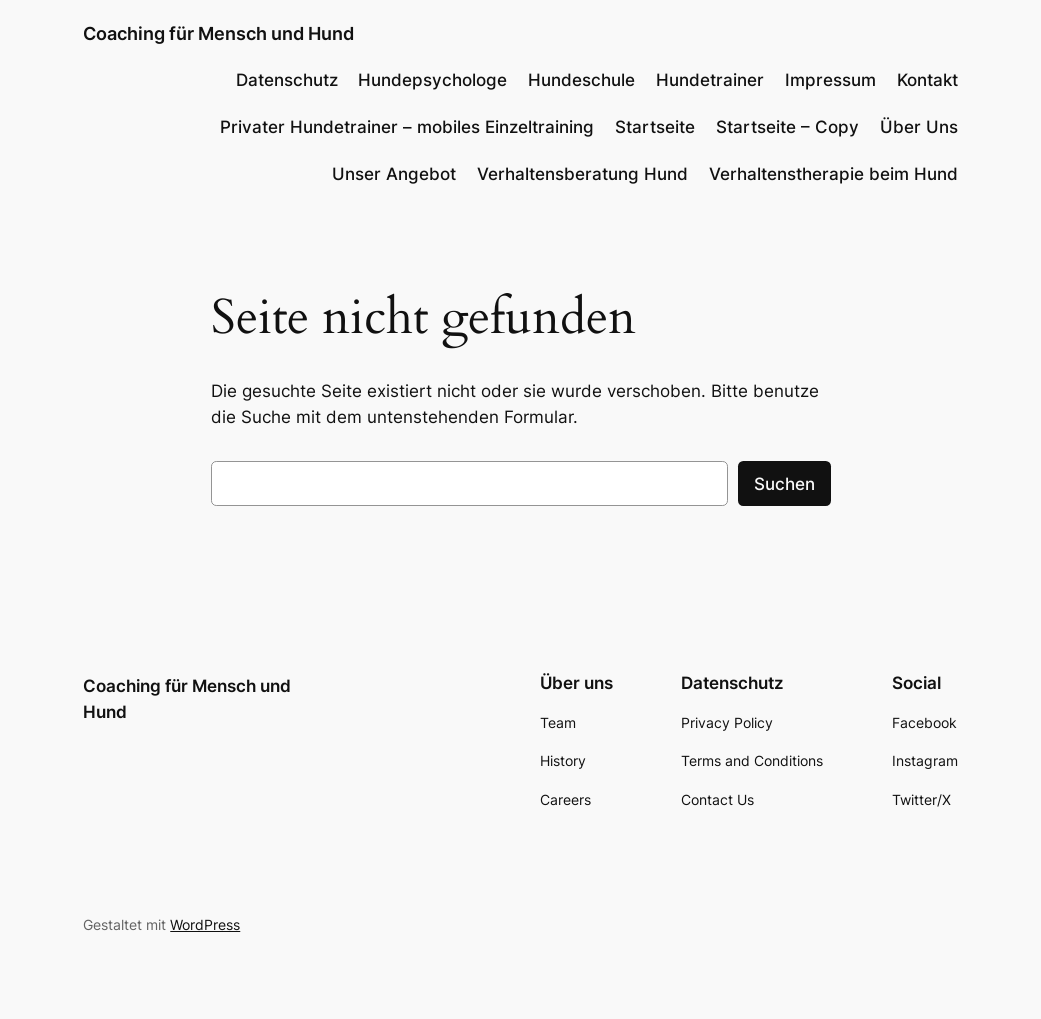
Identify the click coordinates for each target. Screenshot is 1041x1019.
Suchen (784, 484)
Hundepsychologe (432, 80)
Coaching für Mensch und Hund (218, 33)
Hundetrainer (710, 80)
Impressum (830, 80)
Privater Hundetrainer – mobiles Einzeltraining (407, 127)
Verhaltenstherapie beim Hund (833, 174)
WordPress (205, 924)
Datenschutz (287, 80)
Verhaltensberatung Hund (582, 174)
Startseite (655, 127)
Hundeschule (581, 80)
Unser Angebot (394, 174)
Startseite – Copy (787, 127)
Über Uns (919, 127)
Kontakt (927, 80)
